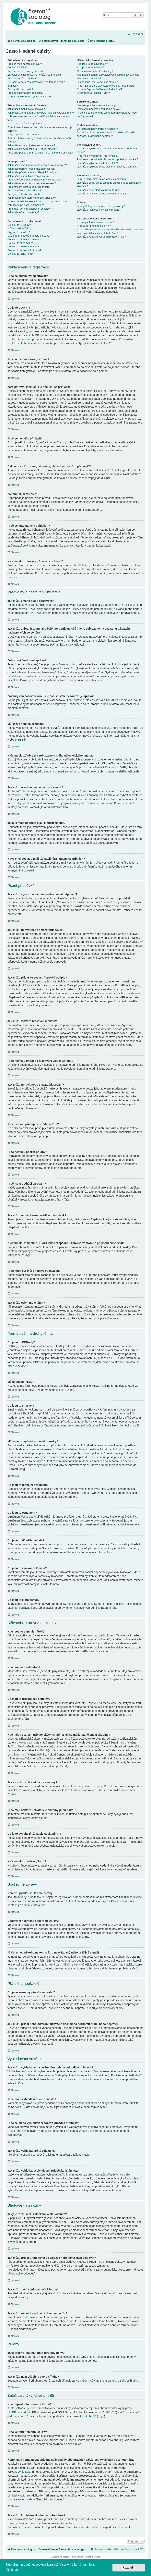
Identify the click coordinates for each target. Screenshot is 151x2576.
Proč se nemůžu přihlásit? (22, 78)
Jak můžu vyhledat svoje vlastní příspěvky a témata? (107, 166)
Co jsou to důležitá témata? (23, 246)
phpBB (19, 739)
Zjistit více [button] (13, 2569)
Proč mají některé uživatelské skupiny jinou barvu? (106, 85)
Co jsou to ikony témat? (21, 253)
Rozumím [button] (128, 2567)
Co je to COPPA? (17, 67)
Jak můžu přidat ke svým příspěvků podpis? (32, 172)
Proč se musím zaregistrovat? (24, 63)
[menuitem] (135, 34)
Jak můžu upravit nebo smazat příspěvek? (31, 168)
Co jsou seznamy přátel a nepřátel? (97, 128)
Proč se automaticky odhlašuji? (25, 92)
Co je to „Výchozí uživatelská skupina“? (99, 89)
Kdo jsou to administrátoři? (92, 63)
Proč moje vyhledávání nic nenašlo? (97, 155)
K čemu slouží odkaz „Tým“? (93, 92)
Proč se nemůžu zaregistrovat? (25, 71)
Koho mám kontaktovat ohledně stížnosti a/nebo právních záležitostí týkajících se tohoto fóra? (110, 231)
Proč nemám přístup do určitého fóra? (29, 186)
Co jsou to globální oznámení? (24, 239)
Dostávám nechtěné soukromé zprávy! (99, 108)
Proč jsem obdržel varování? (23, 194)
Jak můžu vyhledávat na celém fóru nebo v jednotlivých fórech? (108, 150)
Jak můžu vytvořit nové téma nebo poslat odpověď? (37, 165)
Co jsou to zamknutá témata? (24, 250)
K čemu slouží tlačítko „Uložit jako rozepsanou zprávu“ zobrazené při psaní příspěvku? (38, 203)
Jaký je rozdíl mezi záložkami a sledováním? (102, 179)
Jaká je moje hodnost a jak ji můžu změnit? (32, 148)
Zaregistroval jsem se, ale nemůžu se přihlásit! (34, 74)
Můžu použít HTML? (19, 228)
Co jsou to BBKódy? (19, 224)
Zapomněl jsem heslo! (20, 89)
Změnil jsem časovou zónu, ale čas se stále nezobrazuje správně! (39, 129)
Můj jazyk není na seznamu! (23, 134)
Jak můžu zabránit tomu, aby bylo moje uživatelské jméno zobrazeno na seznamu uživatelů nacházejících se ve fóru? (40, 116)
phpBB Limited (16, 2412)
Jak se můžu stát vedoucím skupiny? (98, 81)
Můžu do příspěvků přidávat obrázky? (29, 235)
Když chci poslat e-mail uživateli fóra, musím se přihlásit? (40, 152)
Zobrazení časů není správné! (24, 123)
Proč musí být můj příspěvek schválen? (29, 208)
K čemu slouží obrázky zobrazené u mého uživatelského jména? (39, 140)
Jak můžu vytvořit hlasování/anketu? (28, 176)
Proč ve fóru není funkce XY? (94, 225)
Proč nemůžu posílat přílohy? (24, 190)
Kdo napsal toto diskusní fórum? (95, 222)
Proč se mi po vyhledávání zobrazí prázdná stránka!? (107, 159)
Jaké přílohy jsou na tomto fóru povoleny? (101, 206)
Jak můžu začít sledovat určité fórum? (98, 190)
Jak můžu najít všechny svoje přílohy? (99, 209)
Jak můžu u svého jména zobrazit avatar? (31, 145)
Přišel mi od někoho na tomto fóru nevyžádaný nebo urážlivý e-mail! (107, 114)
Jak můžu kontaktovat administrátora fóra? (101, 236)
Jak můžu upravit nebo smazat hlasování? (31, 183)
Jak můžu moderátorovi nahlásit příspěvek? (32, 197)
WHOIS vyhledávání (20, 2471)
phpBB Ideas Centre (72, 2440)
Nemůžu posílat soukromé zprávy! (96, 105)
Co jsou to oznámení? (20, 242)
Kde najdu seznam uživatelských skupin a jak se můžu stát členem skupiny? (108, 76)
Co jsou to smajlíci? (18, 232)
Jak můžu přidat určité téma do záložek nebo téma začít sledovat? (109, 184)
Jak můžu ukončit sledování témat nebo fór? (102, 193)
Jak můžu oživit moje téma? (23, 212)
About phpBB (87, 2416)
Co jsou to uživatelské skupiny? (95, 71)
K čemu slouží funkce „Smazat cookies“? (30, 96)
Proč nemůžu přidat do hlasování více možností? (35, 179)
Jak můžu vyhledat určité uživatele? (97, 163)
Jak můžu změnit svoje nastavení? (27, 108)
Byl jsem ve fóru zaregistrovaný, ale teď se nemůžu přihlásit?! (36, 83)
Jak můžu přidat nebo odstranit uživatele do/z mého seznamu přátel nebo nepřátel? (106, 134)
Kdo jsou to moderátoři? (90, 67)
